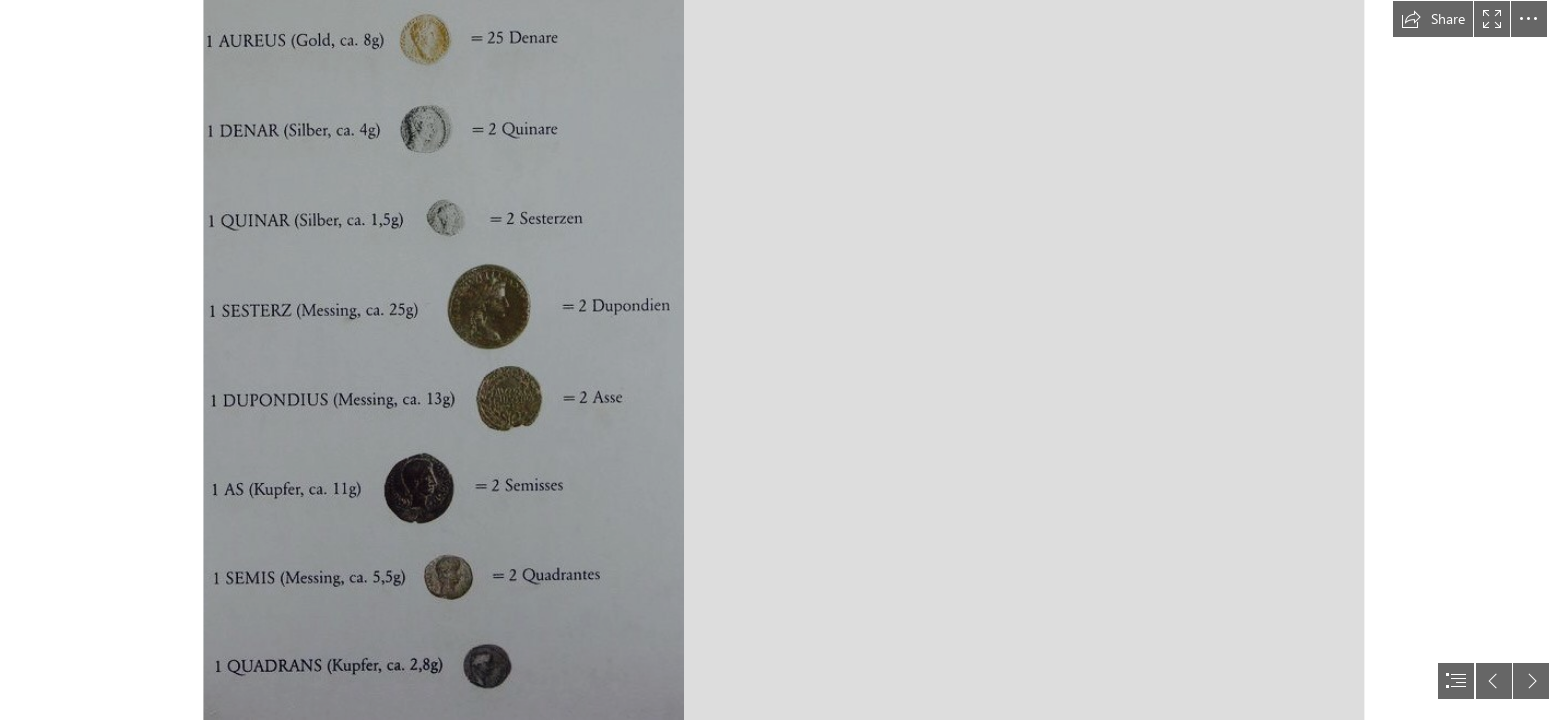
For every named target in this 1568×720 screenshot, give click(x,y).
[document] (784, 360)
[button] (1433, 19)
